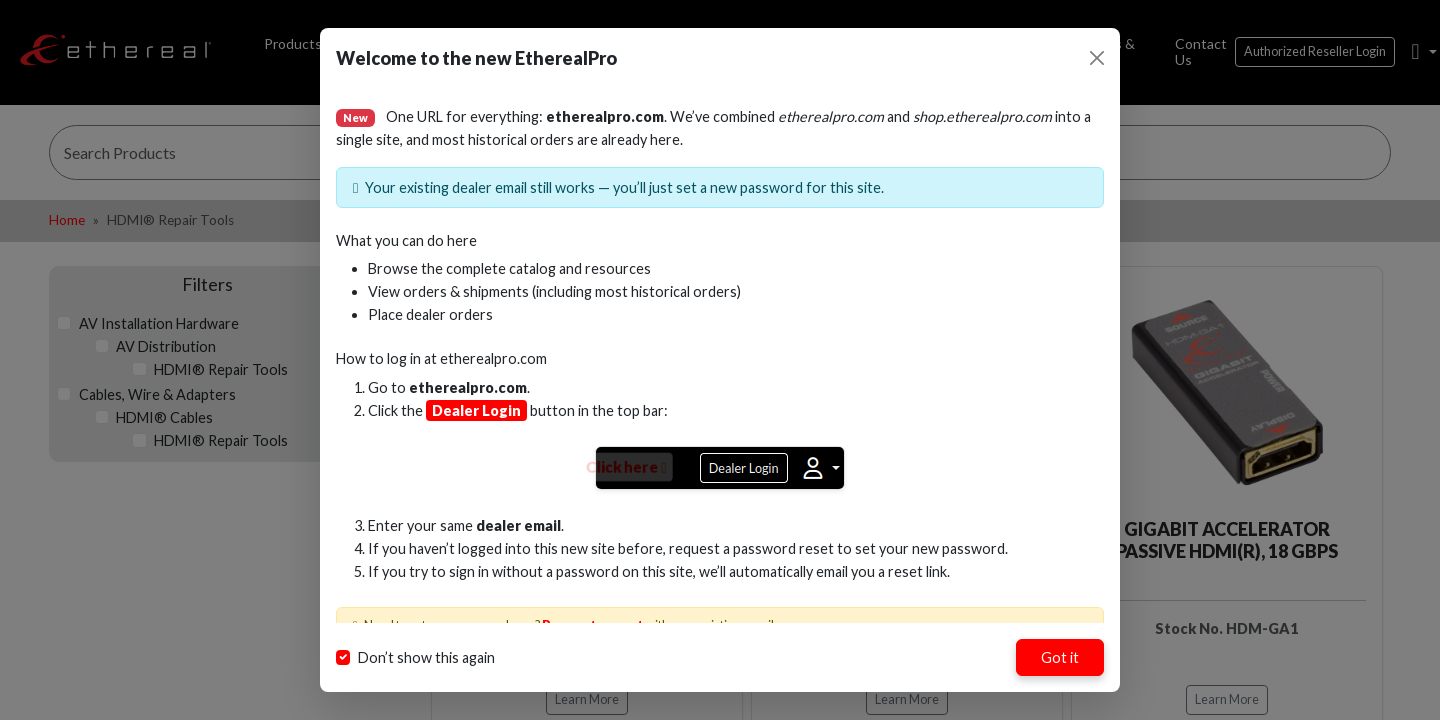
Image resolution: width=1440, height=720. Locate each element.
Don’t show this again (426, 657)
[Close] (1097, 58)
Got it (1060, 657)
